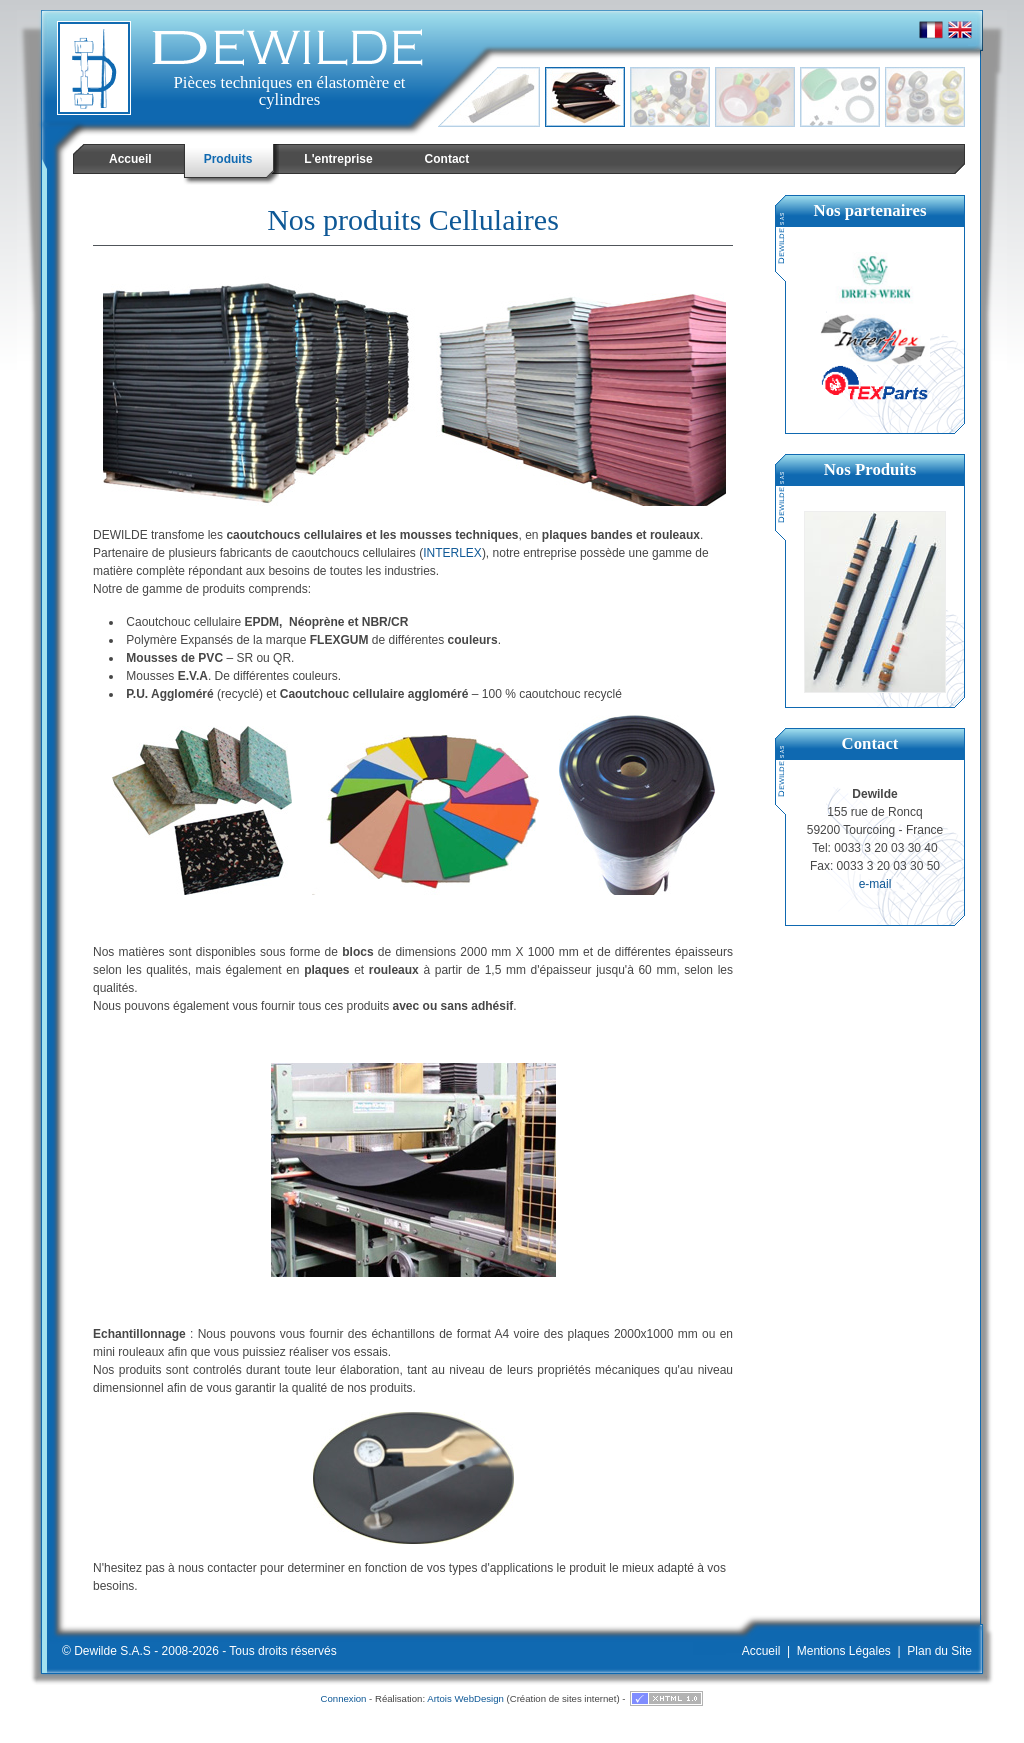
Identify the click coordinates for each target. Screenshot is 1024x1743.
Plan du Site (939, 1651)
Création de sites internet (563, 1698)
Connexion (344, 1698)
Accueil (761, 1651)
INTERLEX (452, 553)
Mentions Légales (844, 1651)
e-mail (875, 884)
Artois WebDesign (465, 1698)
